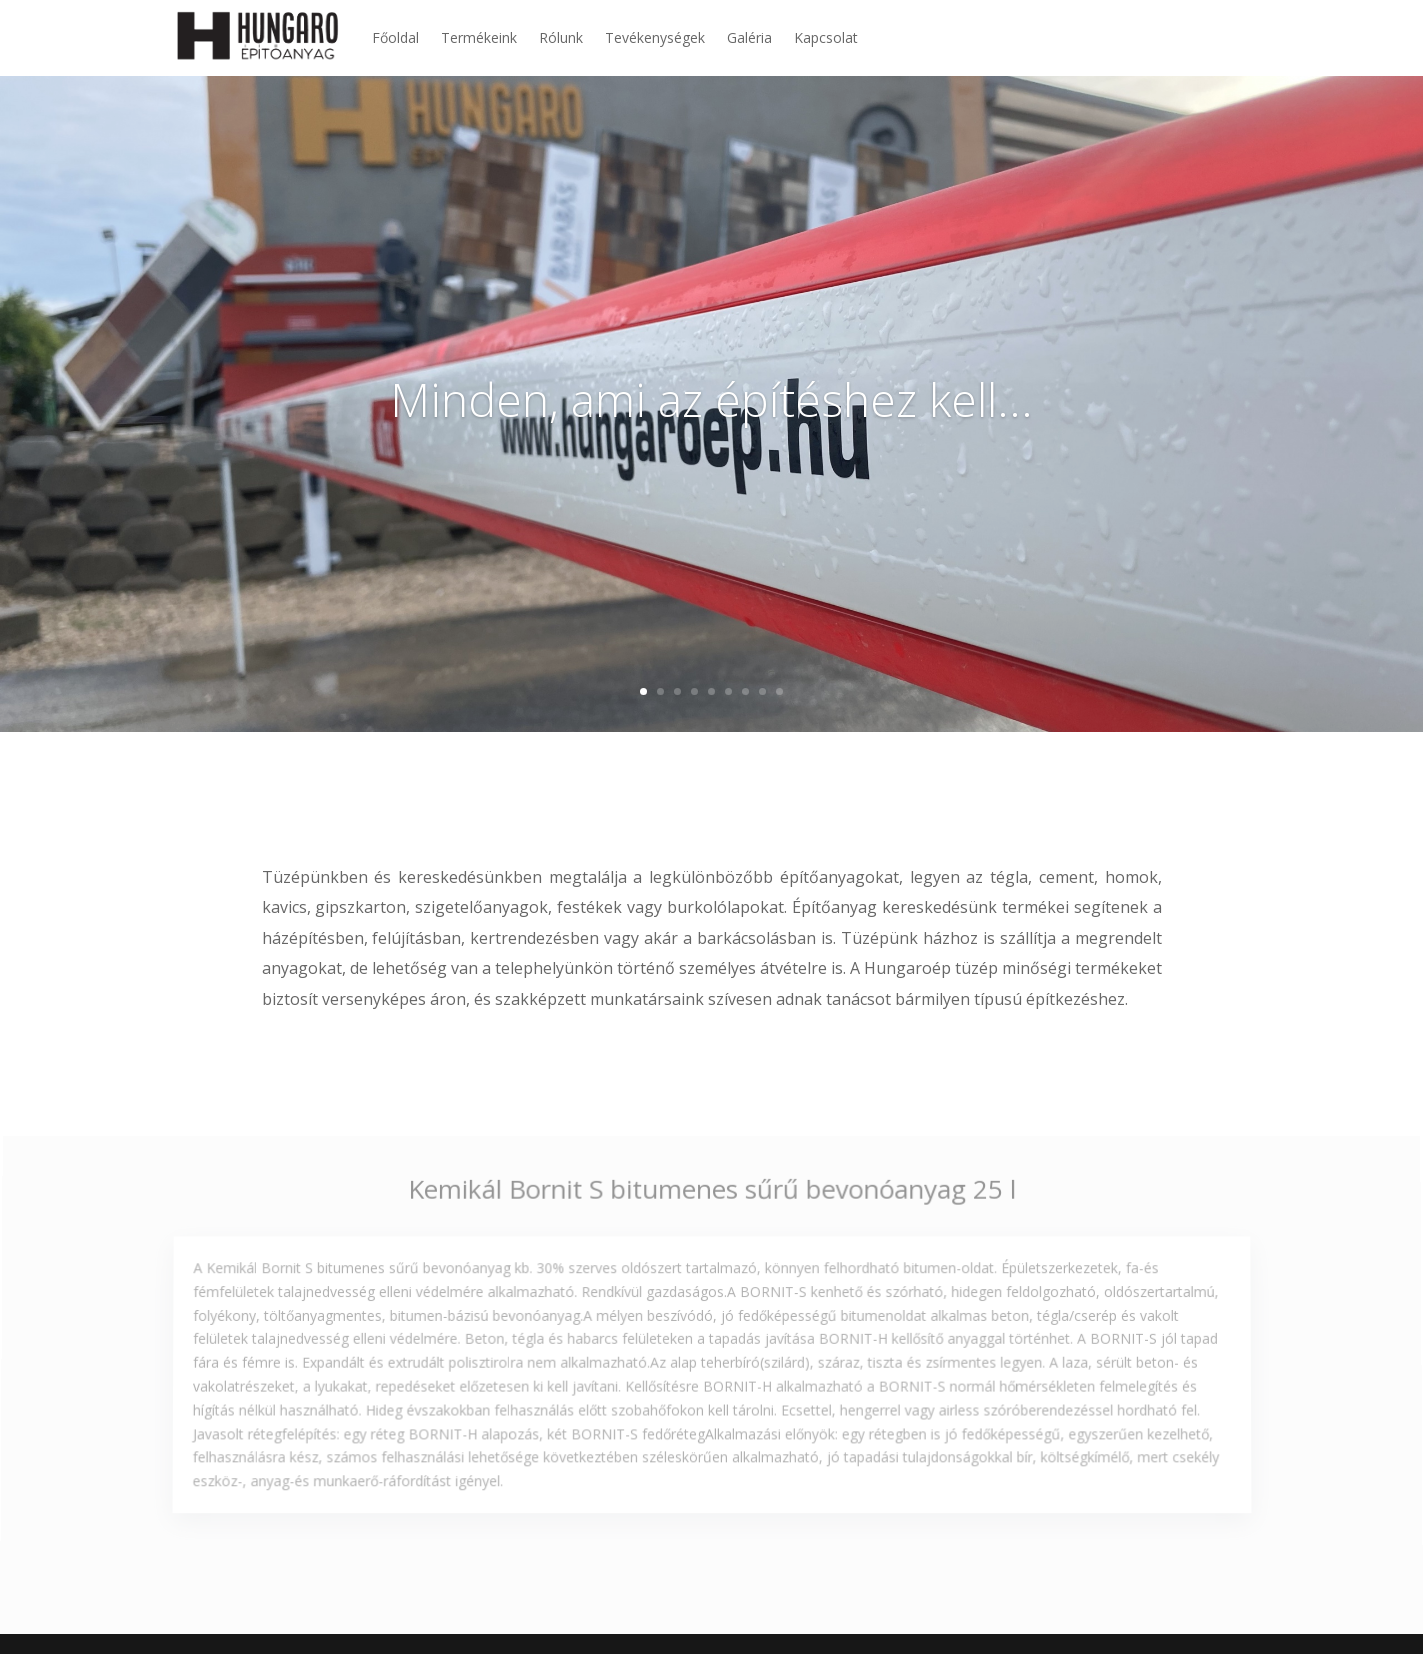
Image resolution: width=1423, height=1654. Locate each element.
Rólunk (561, 37)
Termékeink (479, 37)
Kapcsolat (826, 37)
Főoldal (395, 37)
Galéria (749, 37)
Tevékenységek (655, 37)
